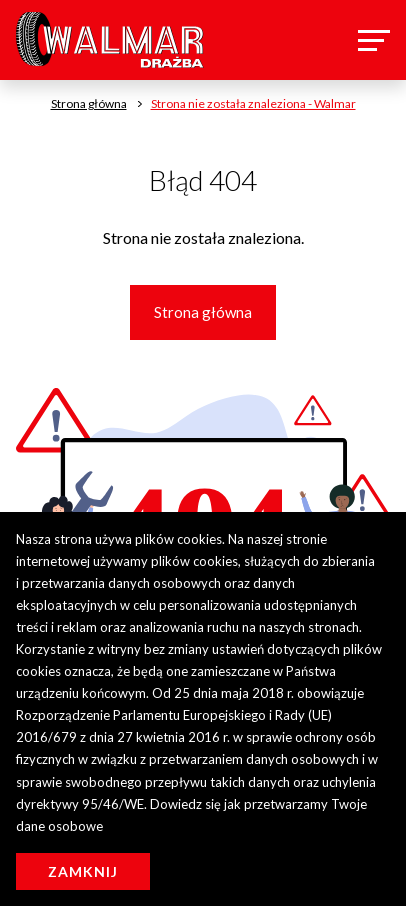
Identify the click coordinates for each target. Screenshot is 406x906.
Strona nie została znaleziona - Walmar (253, 103)
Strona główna (203, 312)
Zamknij (83, 871)
